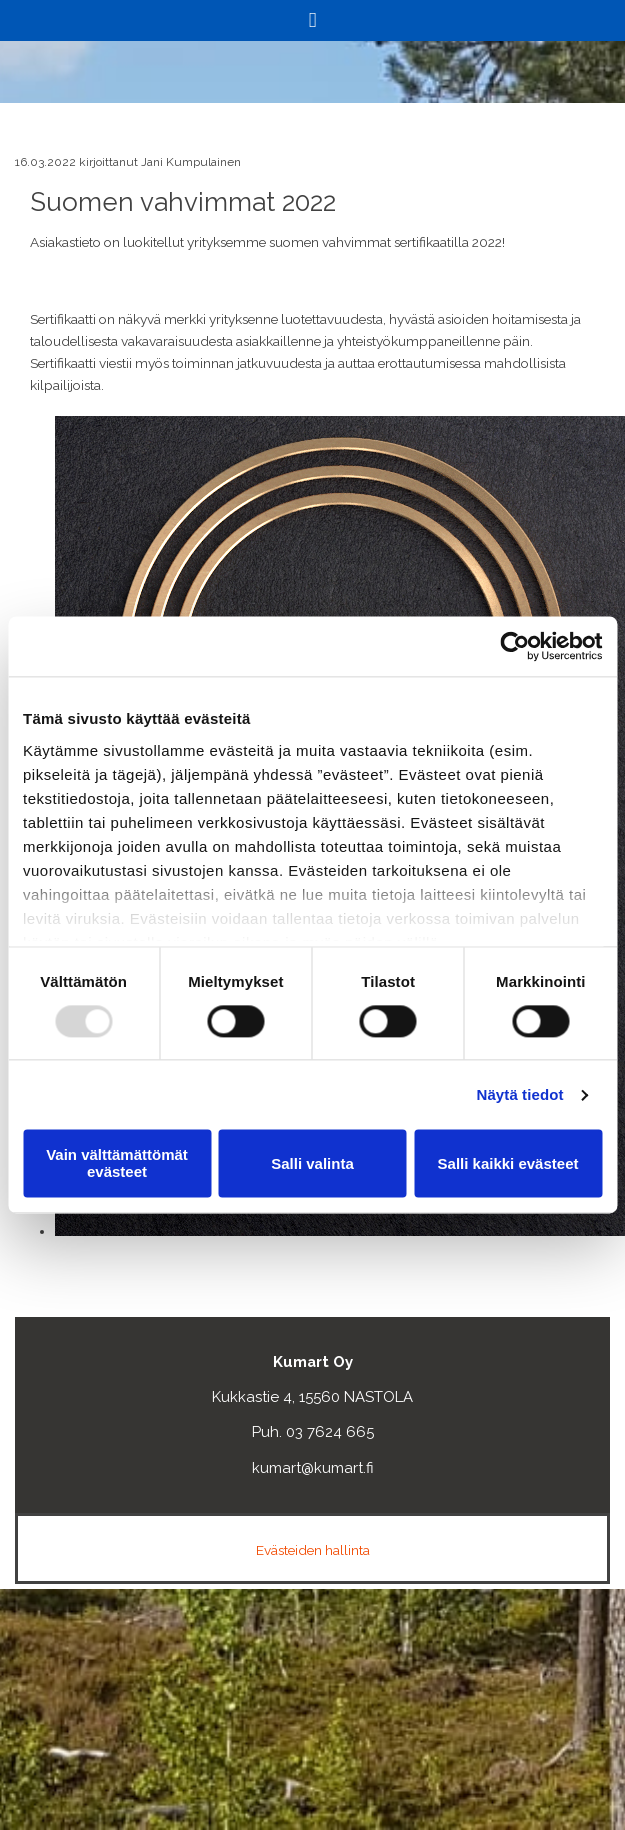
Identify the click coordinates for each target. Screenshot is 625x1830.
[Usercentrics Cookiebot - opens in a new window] (514, 646)
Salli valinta (312, 1163)
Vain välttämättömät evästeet (117, 1164)
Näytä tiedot (520, 1094)
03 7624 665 (330, 1432)
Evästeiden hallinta (313, 1550)
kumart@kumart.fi (313, 1468)
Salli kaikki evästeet (508, 1163)
